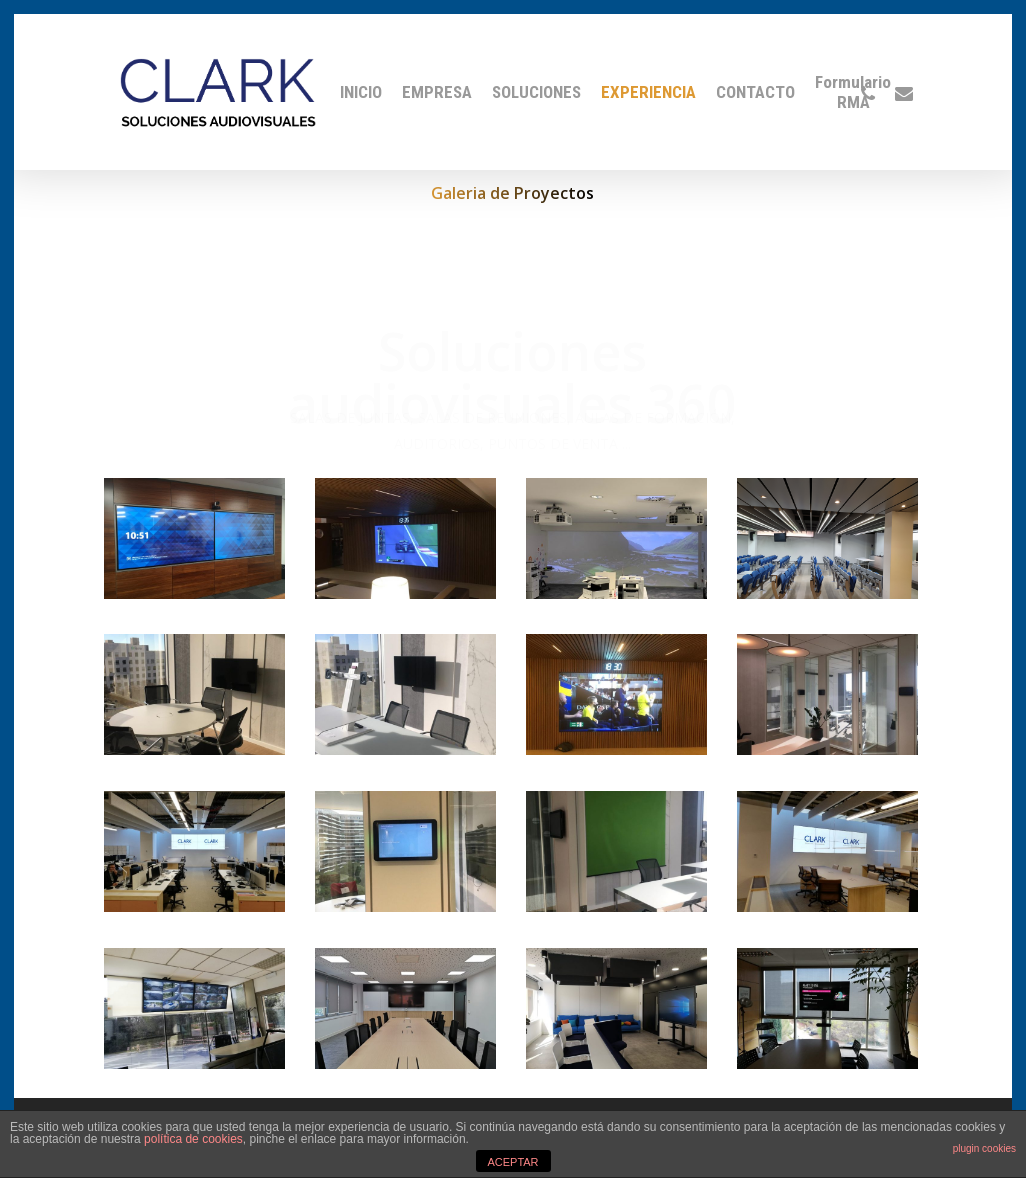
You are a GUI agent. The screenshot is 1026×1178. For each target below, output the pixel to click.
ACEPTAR (512, 1162)
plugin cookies (984, 1148)
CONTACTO (755, 92)
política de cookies (193, 1139)
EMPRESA (437, 92)
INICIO (361, 92)
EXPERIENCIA (648, 92)
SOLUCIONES (536, 92)
